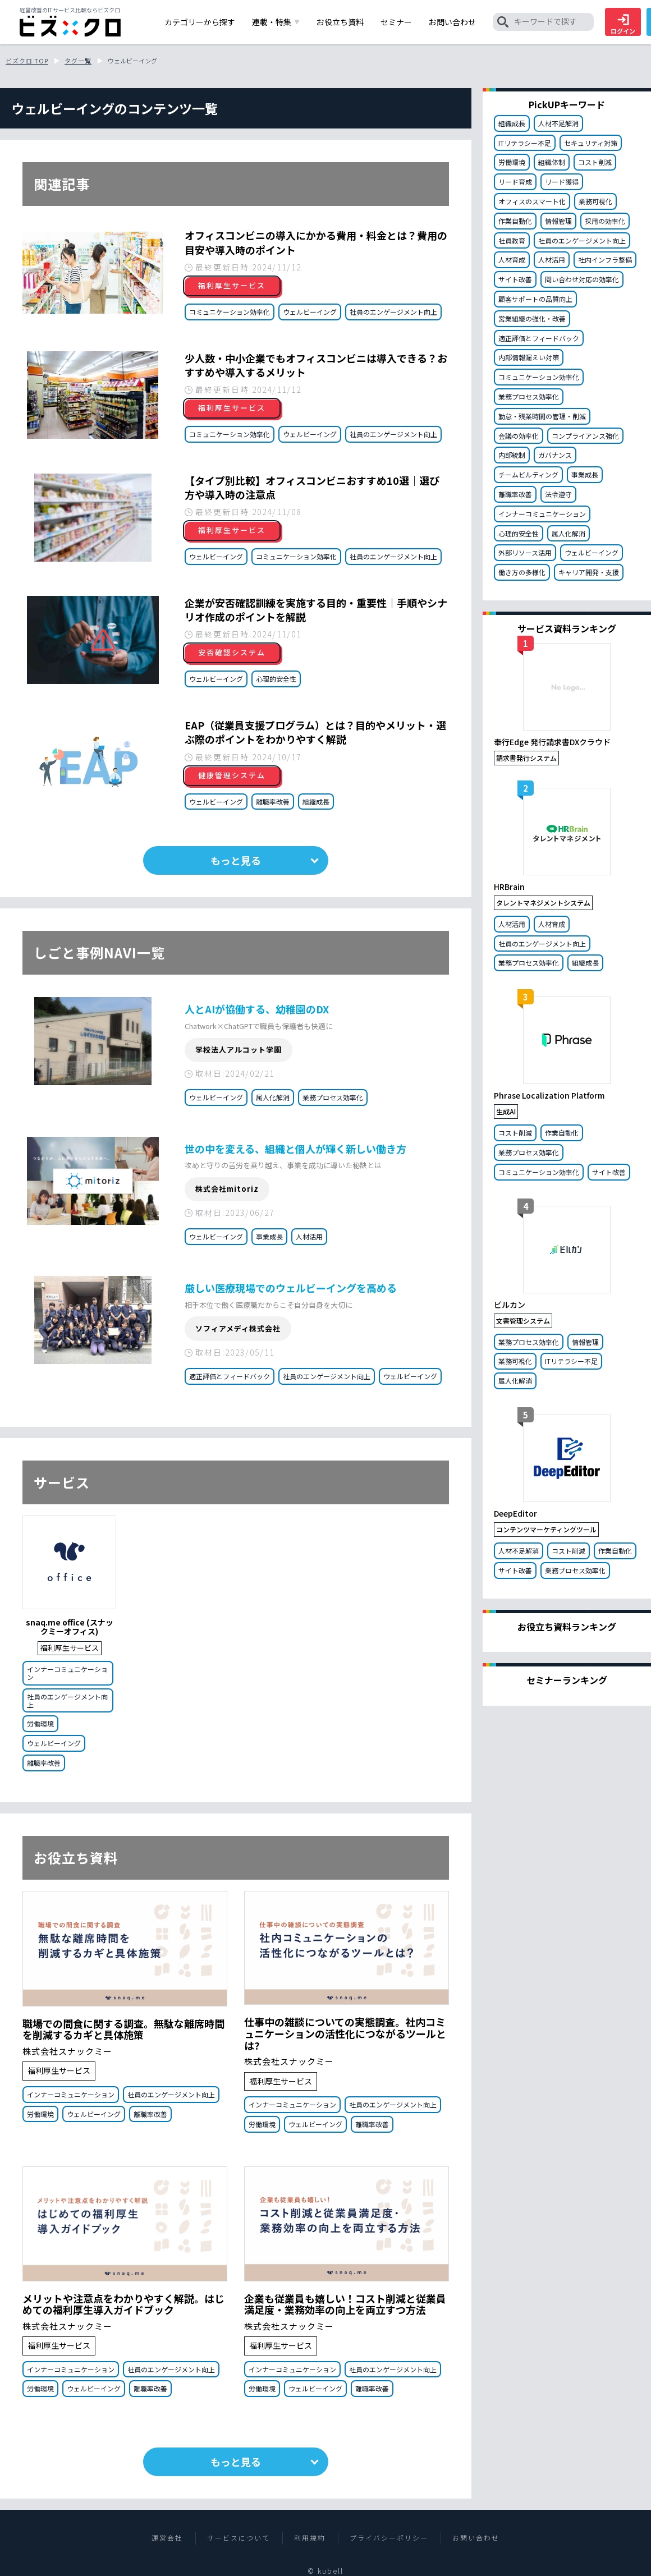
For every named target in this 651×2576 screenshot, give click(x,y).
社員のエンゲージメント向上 (393, 311)
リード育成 (515, 181)
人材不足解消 (558, 123)
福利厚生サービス (69, 1647)
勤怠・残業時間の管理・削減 (542, 416)
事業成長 (269, 1236)
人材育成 (511, 259)
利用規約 (310, 2538)
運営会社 (167, 2538)
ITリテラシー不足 (524, 143)
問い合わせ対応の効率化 (582, 279)
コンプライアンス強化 (585, 435)
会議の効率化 (518, 435)
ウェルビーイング (310, 311)
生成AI (506, 1111)
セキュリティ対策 (590, 143)
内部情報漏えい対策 (528, 357)
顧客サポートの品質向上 (535, 299)
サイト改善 (515, 279)
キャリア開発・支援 (588, 572)
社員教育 (511, 240)
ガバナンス (555, 455)
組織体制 (551, 162)
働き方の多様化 (521, 572)
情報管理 (558, 221)
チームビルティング (528, 474)
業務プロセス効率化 (332, 1097)
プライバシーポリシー (389, 2538)
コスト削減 (595, 162)
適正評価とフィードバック (229, 1376)
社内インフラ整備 (605, 259)
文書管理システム (523, 1320)
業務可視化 (595, 201)
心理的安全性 (276, 678)
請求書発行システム (526, 758)
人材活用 (309, 1236)
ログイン (623, 24)
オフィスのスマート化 (532, 201)
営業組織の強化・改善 (532, 318)
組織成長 (315, 801)
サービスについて (238, 2538)
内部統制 (511, 455)
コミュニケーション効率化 (229, 311)
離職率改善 (273, 801)
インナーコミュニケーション (67, 1673)
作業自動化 (515, 221)
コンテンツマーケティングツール (546, 1529)
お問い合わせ (475, 2538)
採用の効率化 (605, 221)
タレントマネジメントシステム (543, 902)
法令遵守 (558, 494)
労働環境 (40, 1723)
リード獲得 (562, 181)
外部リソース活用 (525, 552)
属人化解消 (273, 1097)
